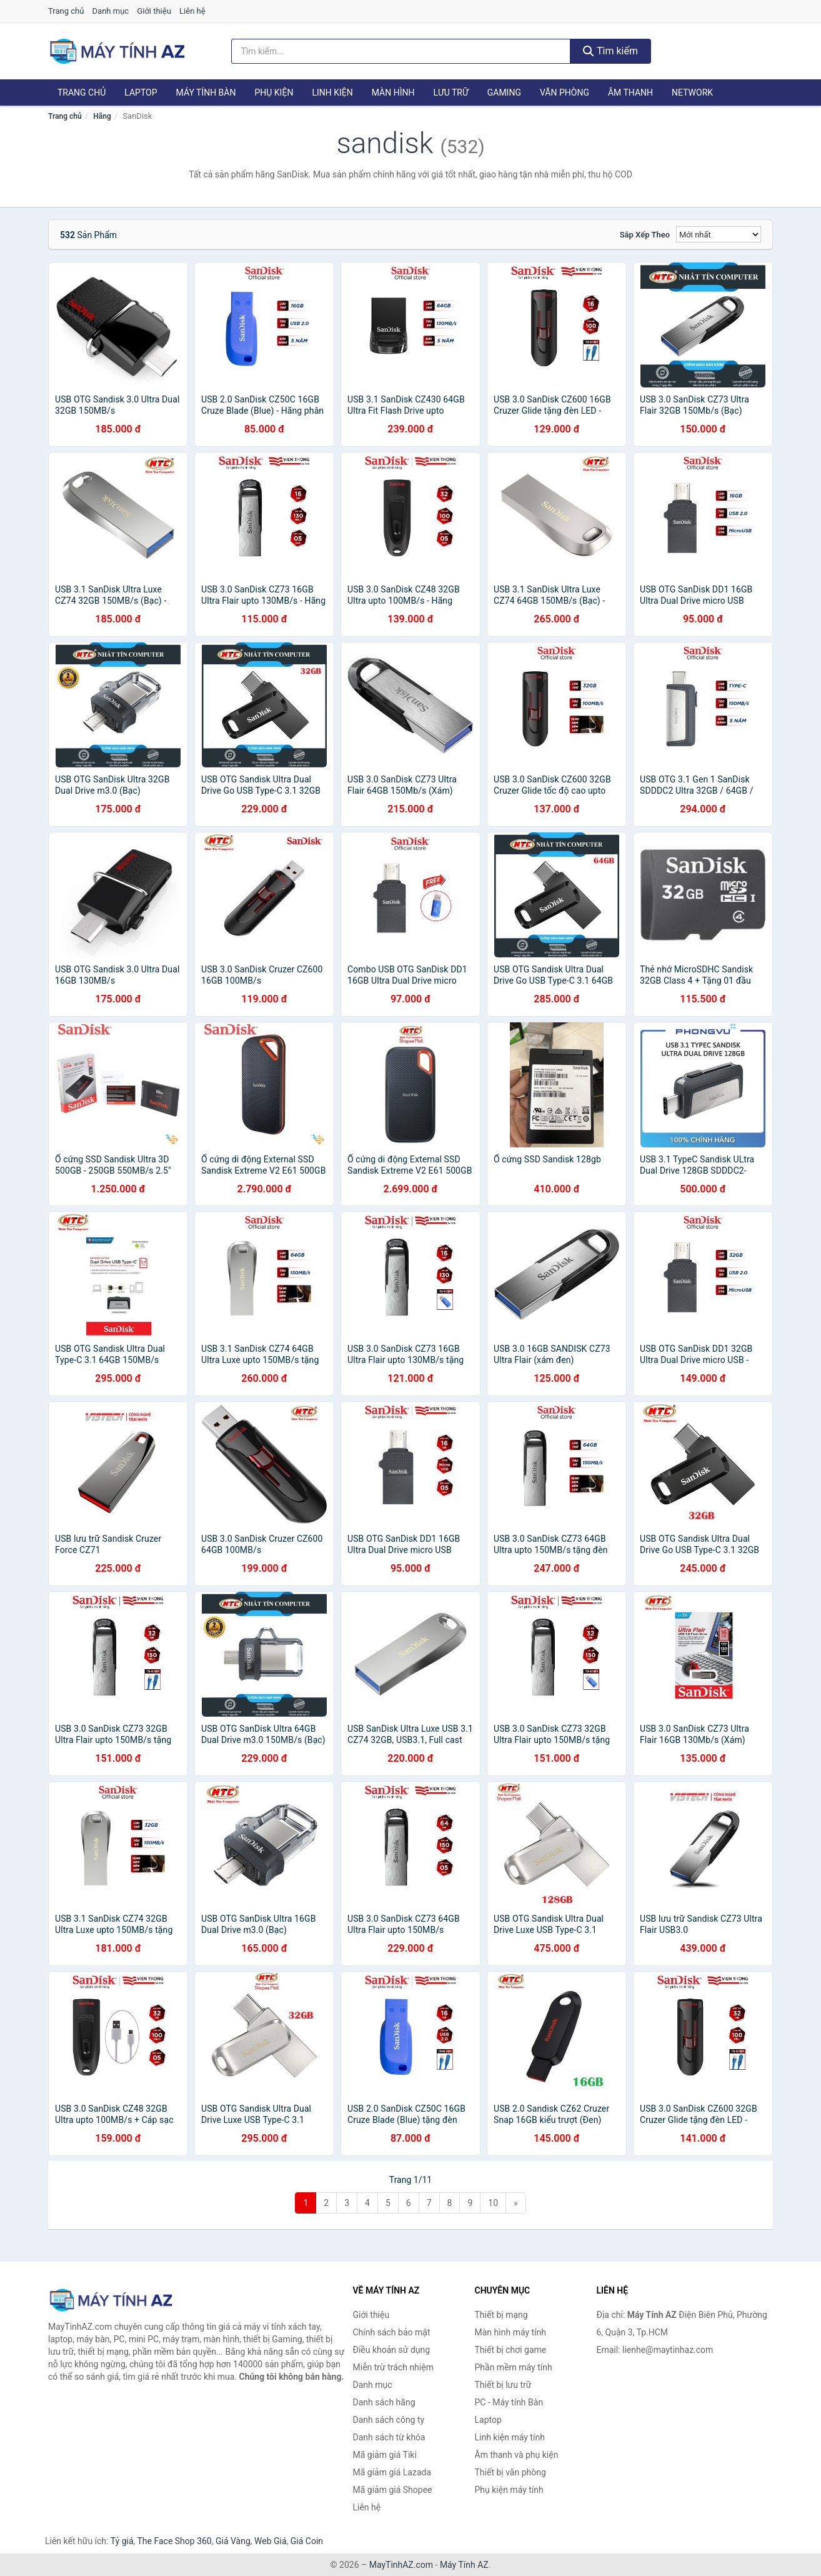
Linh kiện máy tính (510, 2437)
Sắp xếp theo (645, 234)
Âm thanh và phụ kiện (517, 2455)
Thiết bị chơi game (511, 2350)
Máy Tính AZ (464, 2565)
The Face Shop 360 (174, 2541)
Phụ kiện (273, 92)
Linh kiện (332, 92)
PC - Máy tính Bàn (509, 2402)
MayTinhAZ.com (401, 2565)
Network (692, 92)
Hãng (102, 116)
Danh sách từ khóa (389, 2437)
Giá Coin (307, 2541)
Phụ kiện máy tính (509, 2490)
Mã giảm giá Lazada (392, 2472)
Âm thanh (630, 92)
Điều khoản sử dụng (391, 2350)
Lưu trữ (450, 92)
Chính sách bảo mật (391, 2332)
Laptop (140, 92)
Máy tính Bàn (206, 92)
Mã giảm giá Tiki (385, 2455)
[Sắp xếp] (718, 234)
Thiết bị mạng (501, 2315)
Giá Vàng (233, 2541)
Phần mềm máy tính (513, 2367)
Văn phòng (564, 92)
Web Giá (270, 2541)
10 (493, 2203)
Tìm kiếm (610, 51)
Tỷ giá (122, 2541)
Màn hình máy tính (511, 2332)
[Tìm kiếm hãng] (401, 51)
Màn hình (393, 92)
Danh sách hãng (384, 2402)
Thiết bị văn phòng (510, 2472)
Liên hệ (192, 11)
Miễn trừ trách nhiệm (393, 2367)
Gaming (504, 92)
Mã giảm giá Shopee (392, 2490)
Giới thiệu (154, 11)
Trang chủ (66, 11)
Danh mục (110, 11)
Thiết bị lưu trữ (503, 2385)
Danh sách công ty (389, 2420)
